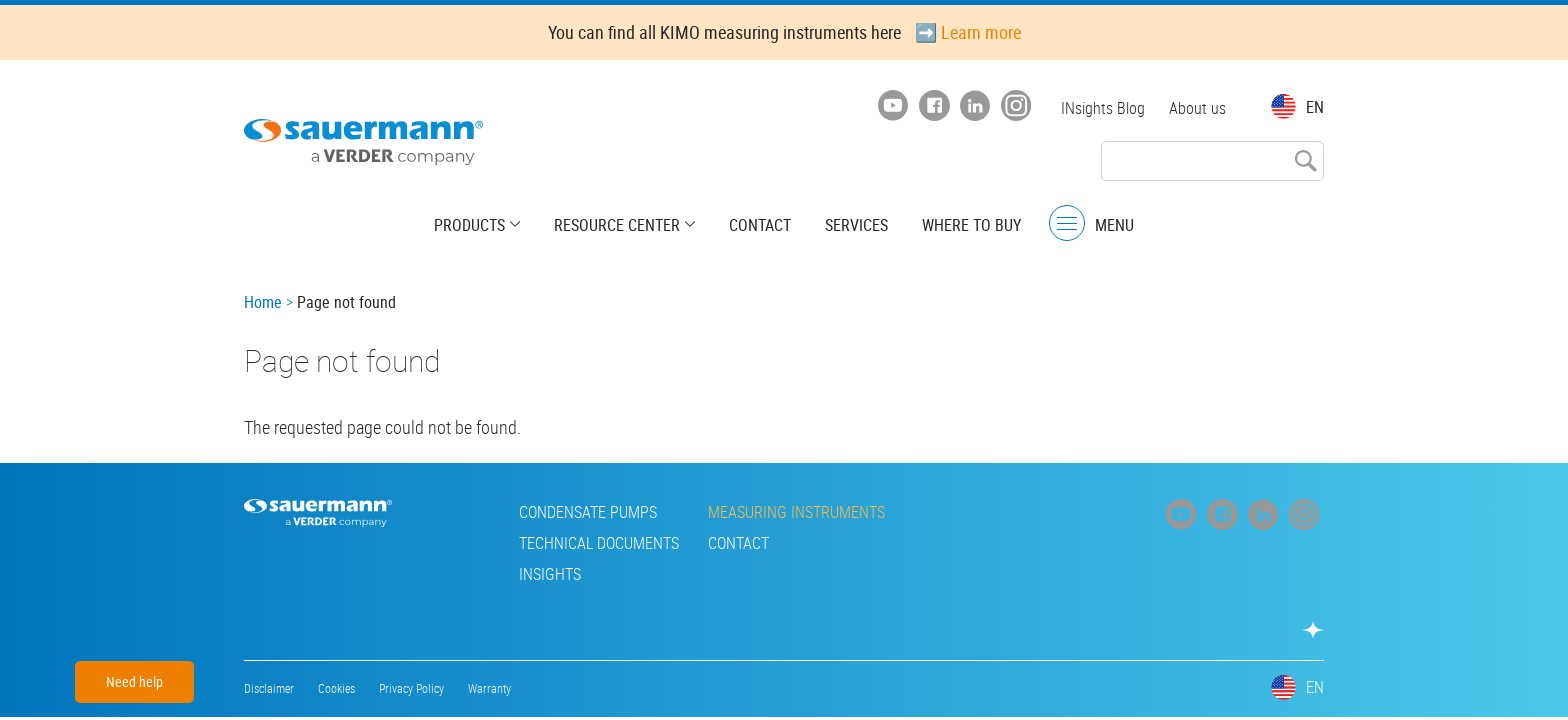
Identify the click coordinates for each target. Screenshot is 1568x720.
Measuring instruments (796, 512)
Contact (760, 225)
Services (856, 225)
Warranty (489, 688)
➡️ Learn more (968, 32)
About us (1197, 108)
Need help (134, 681)
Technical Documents (599, 543)
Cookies (336, 688)
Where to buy (971, 225)
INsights (550, 574)
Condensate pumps (588, 512)
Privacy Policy (411, 688)
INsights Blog (1103, 108)
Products (469, 225)
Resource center (617, 225)
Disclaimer (269, 688)
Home (263, 302)
